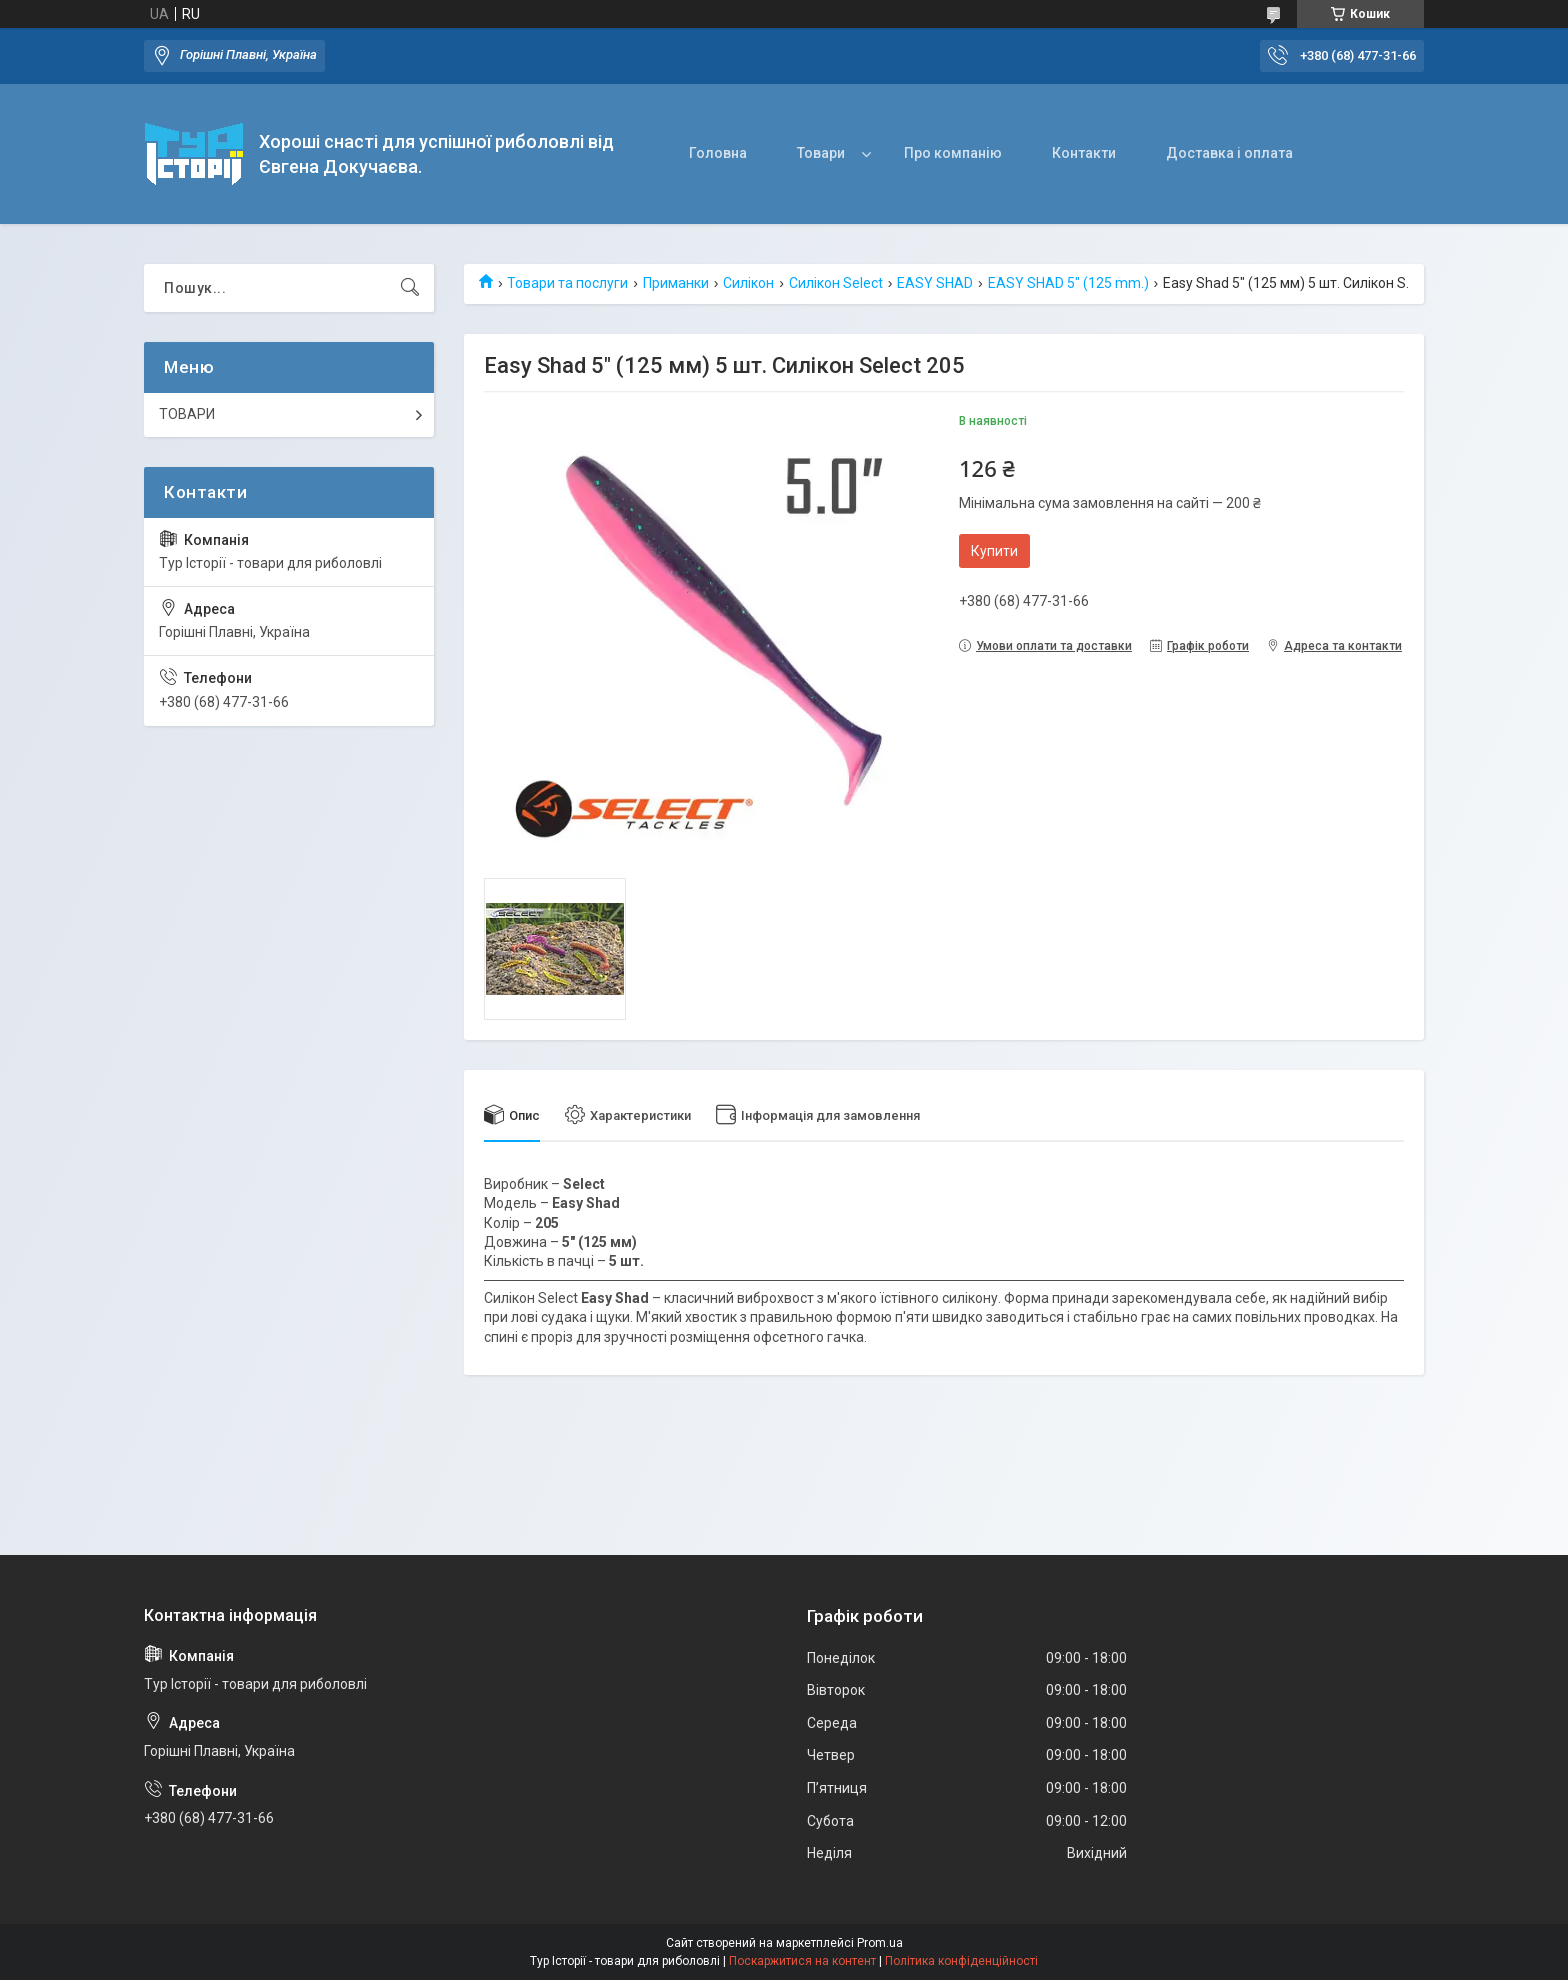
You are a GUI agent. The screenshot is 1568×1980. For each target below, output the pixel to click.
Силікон (748, 283)
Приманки (676, 283)
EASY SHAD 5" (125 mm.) (1068, 283)
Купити (994, 551)
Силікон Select (836, 283)
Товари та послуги (567, 283)
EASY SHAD (935, 283)
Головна (718, 153)
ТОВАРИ (187, 414)
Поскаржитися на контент (802, 1961)
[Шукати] (410, 288)
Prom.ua (880, 1943)
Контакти (1084, 153)
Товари (821, 153)
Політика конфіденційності (961, 1961)
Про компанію (953, 153)
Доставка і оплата (1229, 153)
